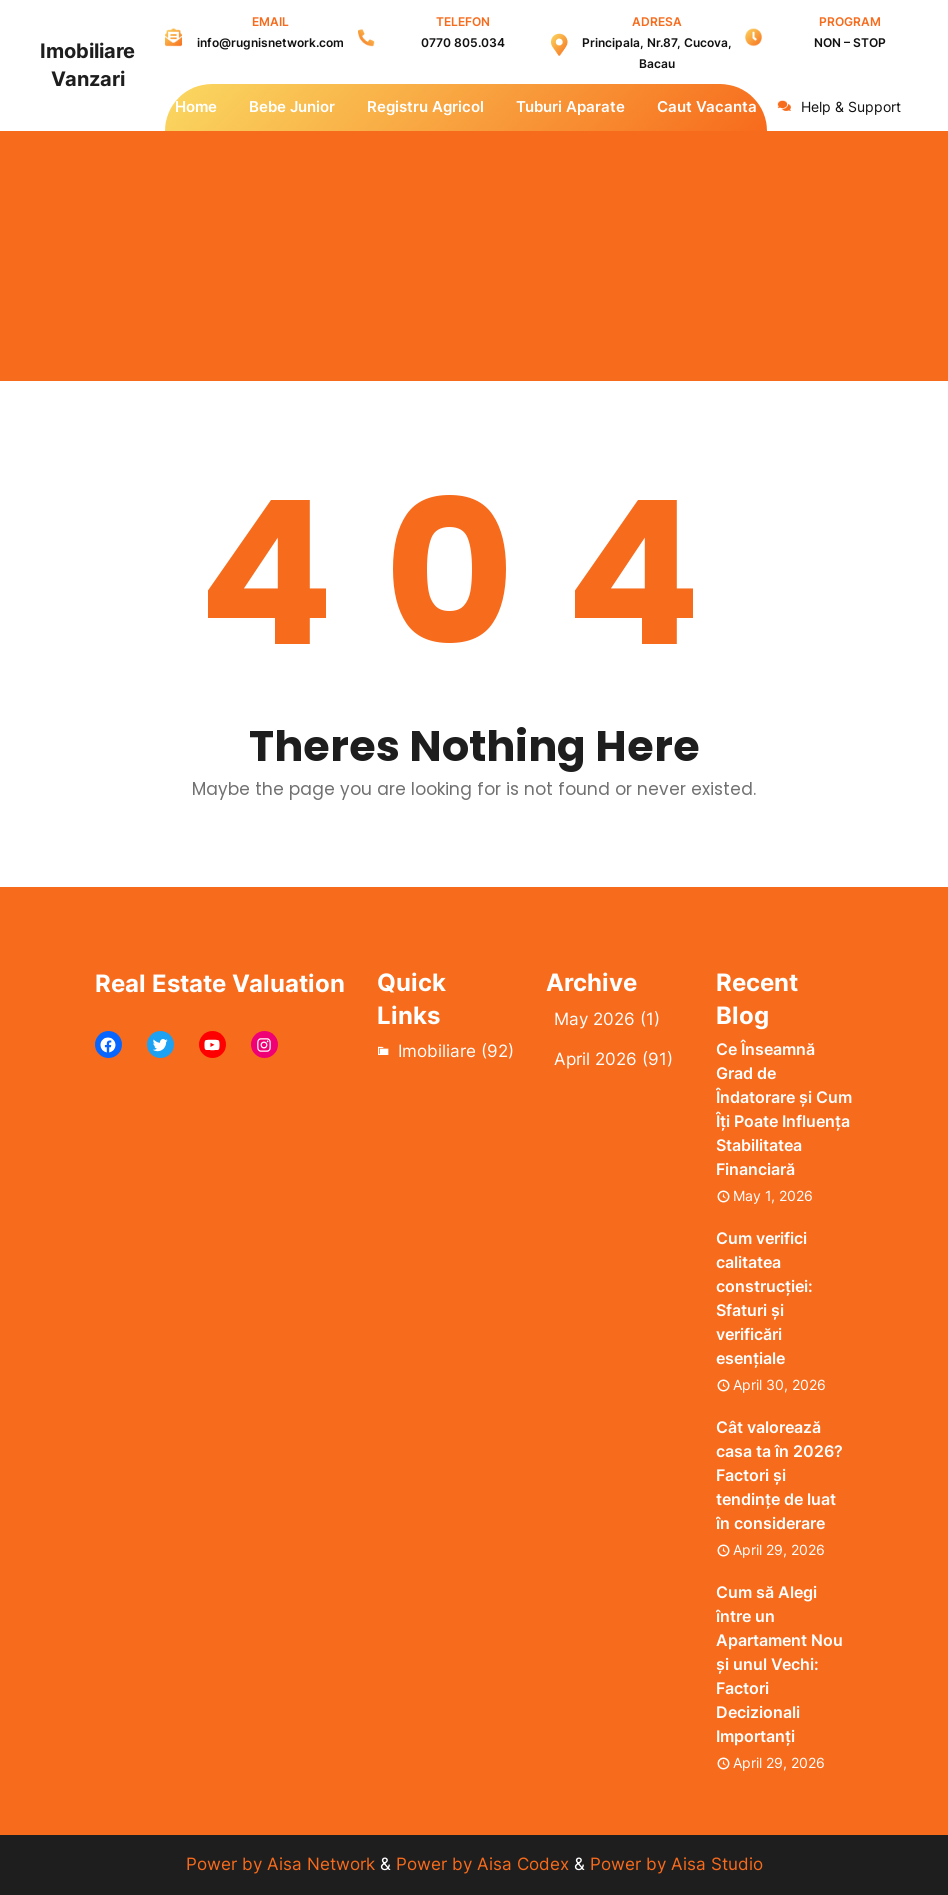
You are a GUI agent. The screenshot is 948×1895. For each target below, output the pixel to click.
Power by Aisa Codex (485, 1864)
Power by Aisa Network (283, 1864)
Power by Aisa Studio (676, 1864)
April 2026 (595, 1059)
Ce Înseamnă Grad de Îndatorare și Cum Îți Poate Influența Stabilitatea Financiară (784, 1109)
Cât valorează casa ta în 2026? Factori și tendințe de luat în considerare (779, 1475)
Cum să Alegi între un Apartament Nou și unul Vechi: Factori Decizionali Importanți (779, 1664)
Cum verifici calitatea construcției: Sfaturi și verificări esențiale (764, 1298)
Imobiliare (437, 1051)
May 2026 (594, 1019)
